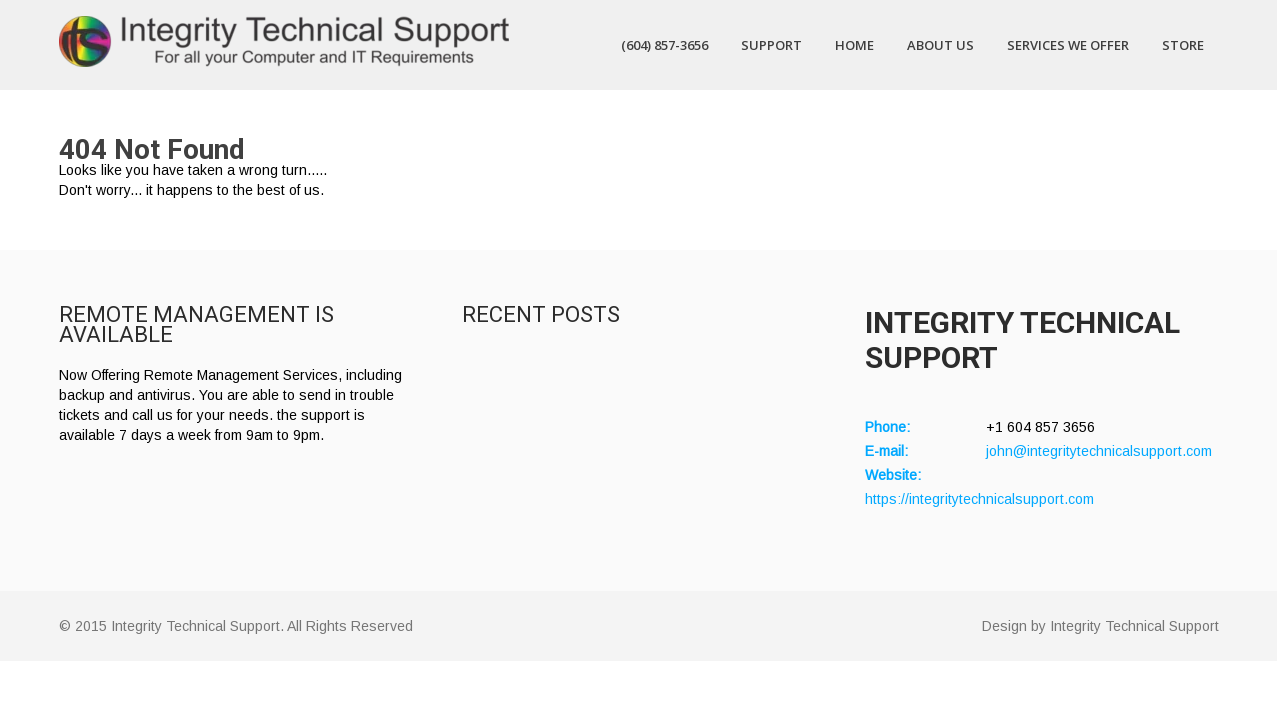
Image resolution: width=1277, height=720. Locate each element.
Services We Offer (1068, 45)
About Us (940, 45)
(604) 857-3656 (664, 45)
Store (1183, 45)
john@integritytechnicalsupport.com (1099, 451)
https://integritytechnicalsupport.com (979, 499)
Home (854, 45)
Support (771, 45)
